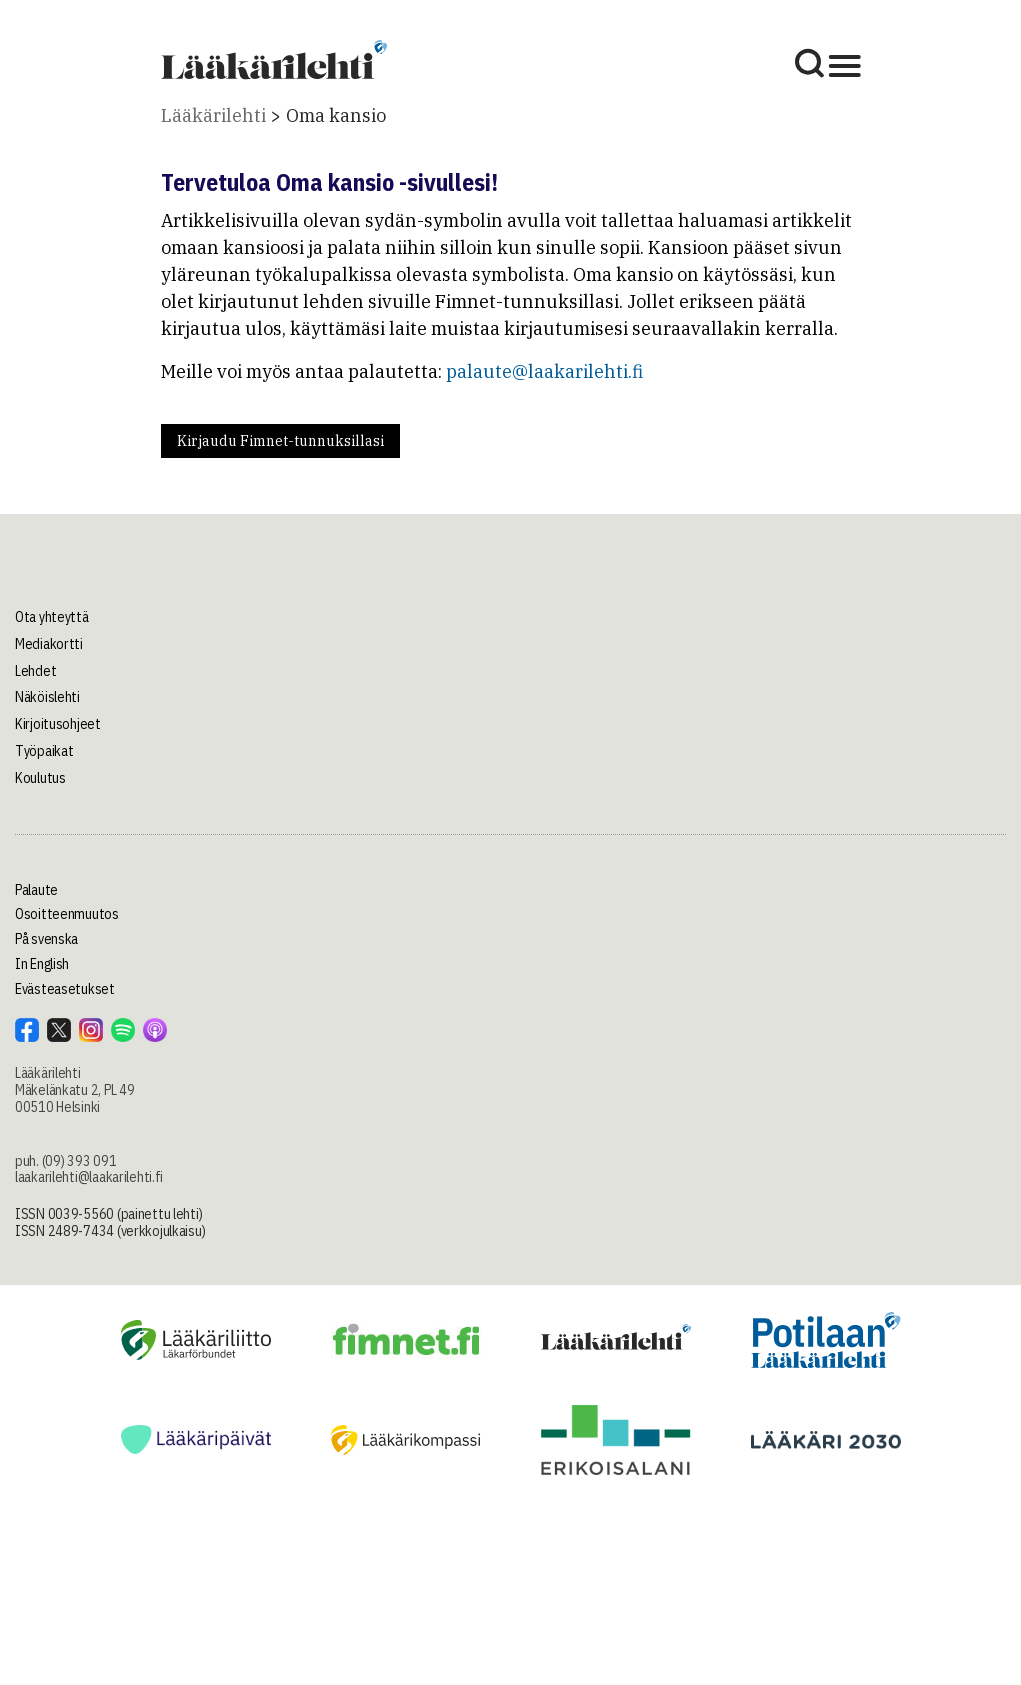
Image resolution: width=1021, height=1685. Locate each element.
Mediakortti (49, 644)
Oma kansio (336, 115)
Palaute (36, 890)
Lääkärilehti (213, 115)
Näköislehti (47, 697)
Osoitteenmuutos (67, 914)
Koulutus (40, 778)
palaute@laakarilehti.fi (544, 371)
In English (42, 964)
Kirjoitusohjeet (58, 724)
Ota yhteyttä (52, 617)
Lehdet (35, 671)
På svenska (46, 939)
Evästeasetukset (65, 989)
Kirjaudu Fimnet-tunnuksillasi (280, 441)
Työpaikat (44, 751)
